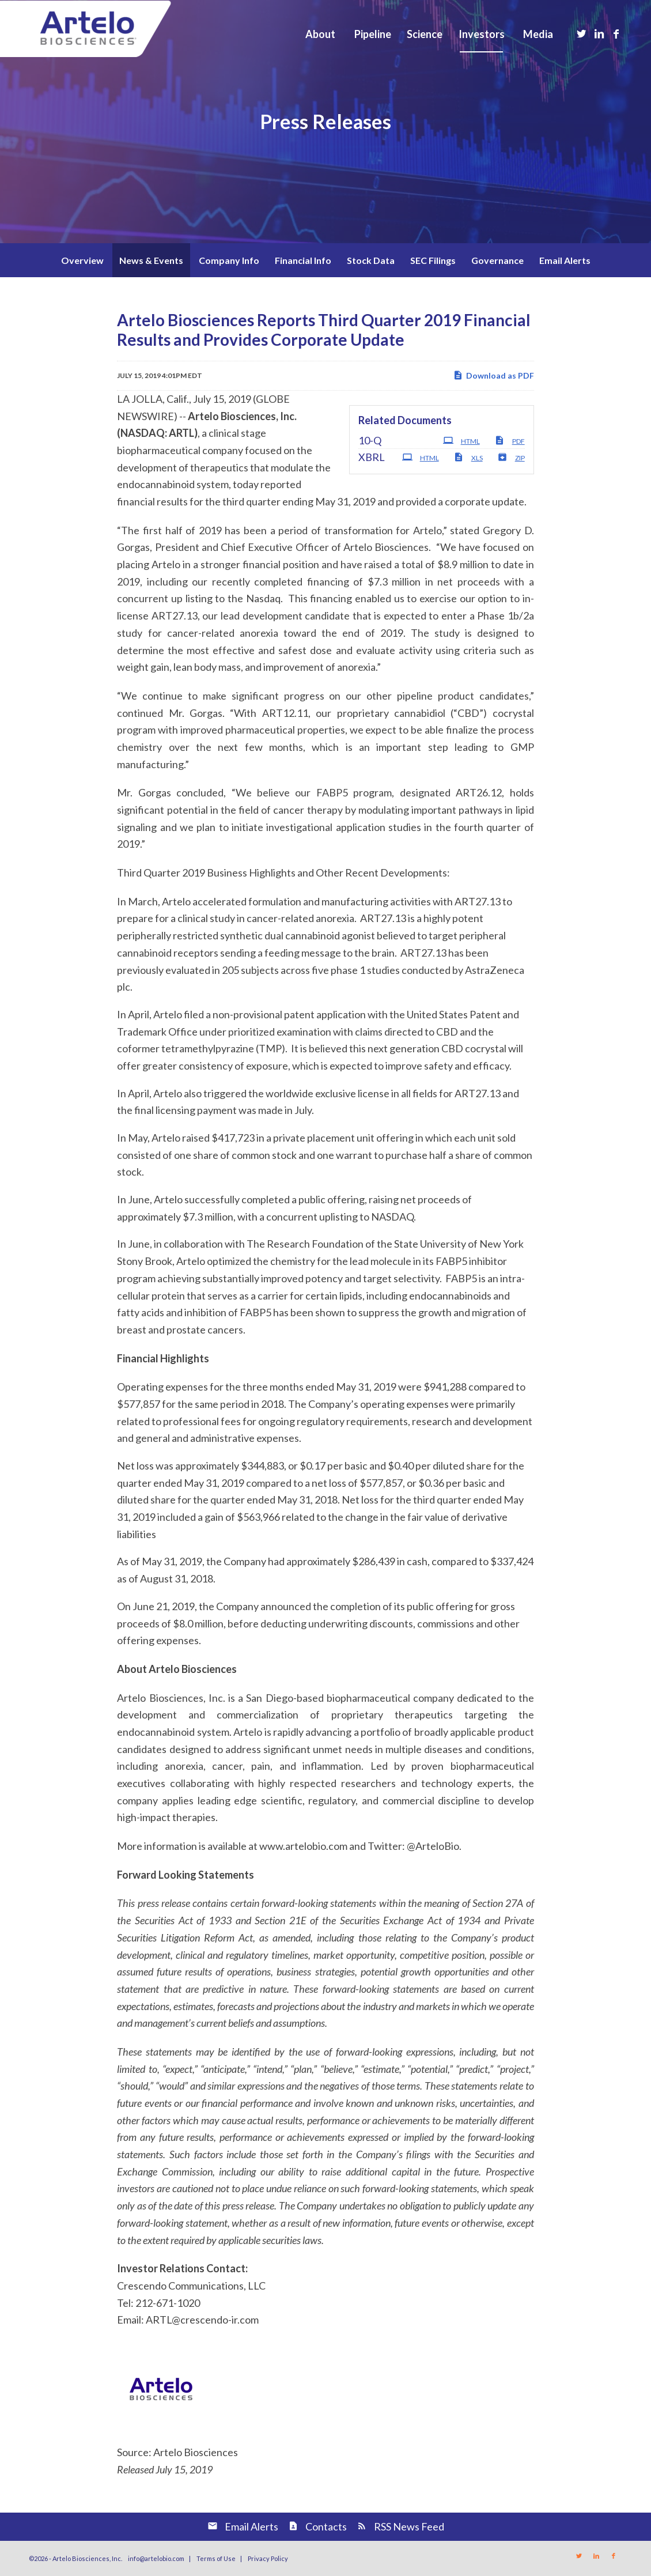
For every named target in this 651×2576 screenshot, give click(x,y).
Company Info (229, 260)
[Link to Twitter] (582, 33)
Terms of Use (216, 2558)
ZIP (511, 457)
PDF (509, 440)
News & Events (151, 260)
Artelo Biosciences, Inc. (87, 2558)
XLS (468, 457)
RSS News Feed (409, 2526)
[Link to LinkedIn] (599, 33)
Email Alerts (565, 260)
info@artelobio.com (156, 2558)
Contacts (326, 2526)
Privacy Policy (268, 2558)
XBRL (371, 457)
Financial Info (303, 260)
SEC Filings (433, 260)
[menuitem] (320, 34)
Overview (82, 260)
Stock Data (371, 260)
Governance (497, 260)
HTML (461, 440)
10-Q (369, 440)
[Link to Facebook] (616, 33)
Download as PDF (493, 375)
